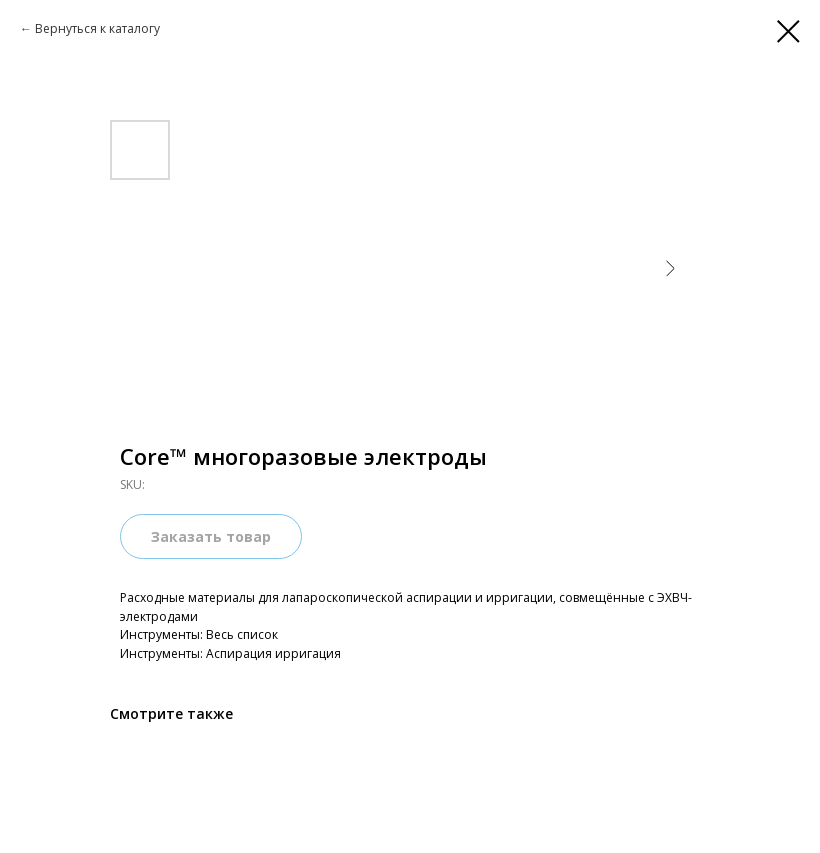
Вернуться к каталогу (97, 28)
